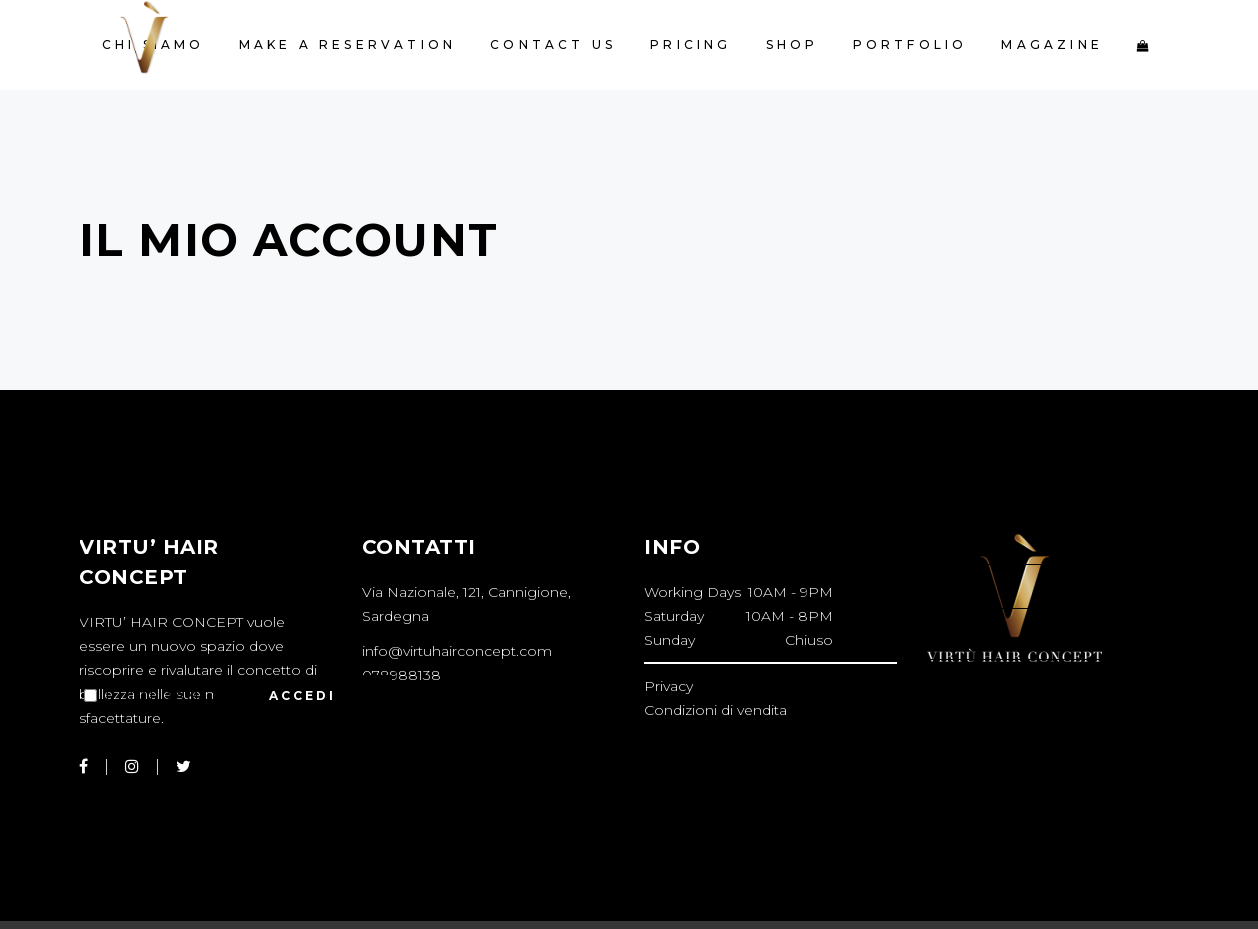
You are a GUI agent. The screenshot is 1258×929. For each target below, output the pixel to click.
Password (132, 595)
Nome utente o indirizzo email (230, 500)
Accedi (296, 696)
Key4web (471, 898)
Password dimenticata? (161, 745)
